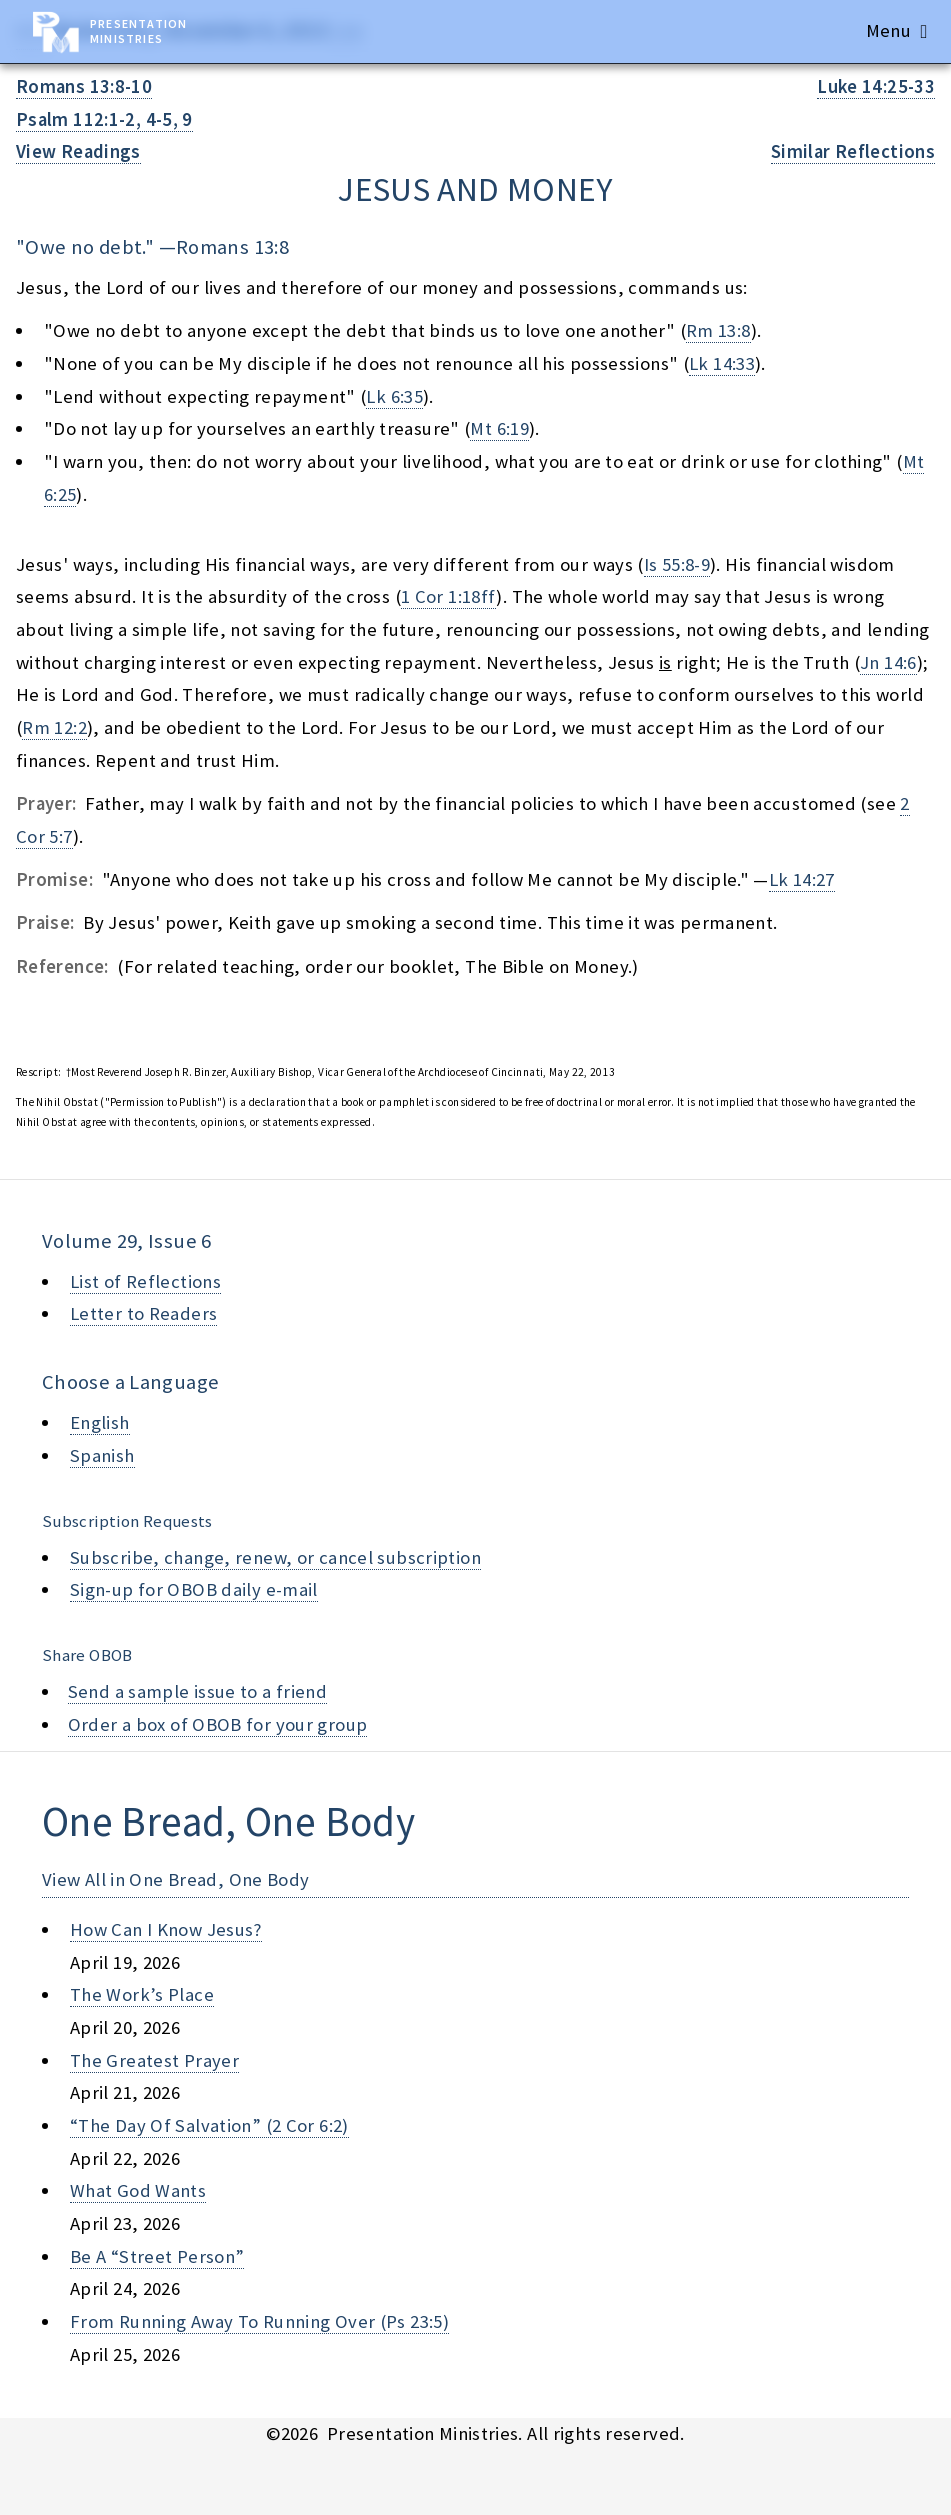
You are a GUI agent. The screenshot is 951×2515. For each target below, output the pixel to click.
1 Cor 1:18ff (448, 596)
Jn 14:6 (888, 662)
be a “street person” (157, 2256)
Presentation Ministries (138, 31)
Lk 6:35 (394, 396)
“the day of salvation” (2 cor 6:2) (209, 2125)
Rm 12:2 (54, 727)
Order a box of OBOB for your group (218, 1724)
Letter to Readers (143, 1313)
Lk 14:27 (802, 879)
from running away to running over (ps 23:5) (259, 2321)
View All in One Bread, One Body (176, 1879)
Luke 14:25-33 (876, 86)
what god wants (138, 2190)
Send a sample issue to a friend (198, 1691)
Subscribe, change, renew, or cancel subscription (275, 1557)
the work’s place (142, 1994)
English (100, 1422)
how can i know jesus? (166, 1929)
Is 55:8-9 (677, 564)
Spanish (102, 1455)
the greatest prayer (154, 2060)
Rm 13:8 (718, 330)
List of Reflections (145, 1281)
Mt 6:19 (499, 428)
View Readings (78, 151)
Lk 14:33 (722, 363)
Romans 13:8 (232, 247)
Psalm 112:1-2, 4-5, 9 (104, 119)
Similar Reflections (853, 151)
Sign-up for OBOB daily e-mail (194, 1589)
